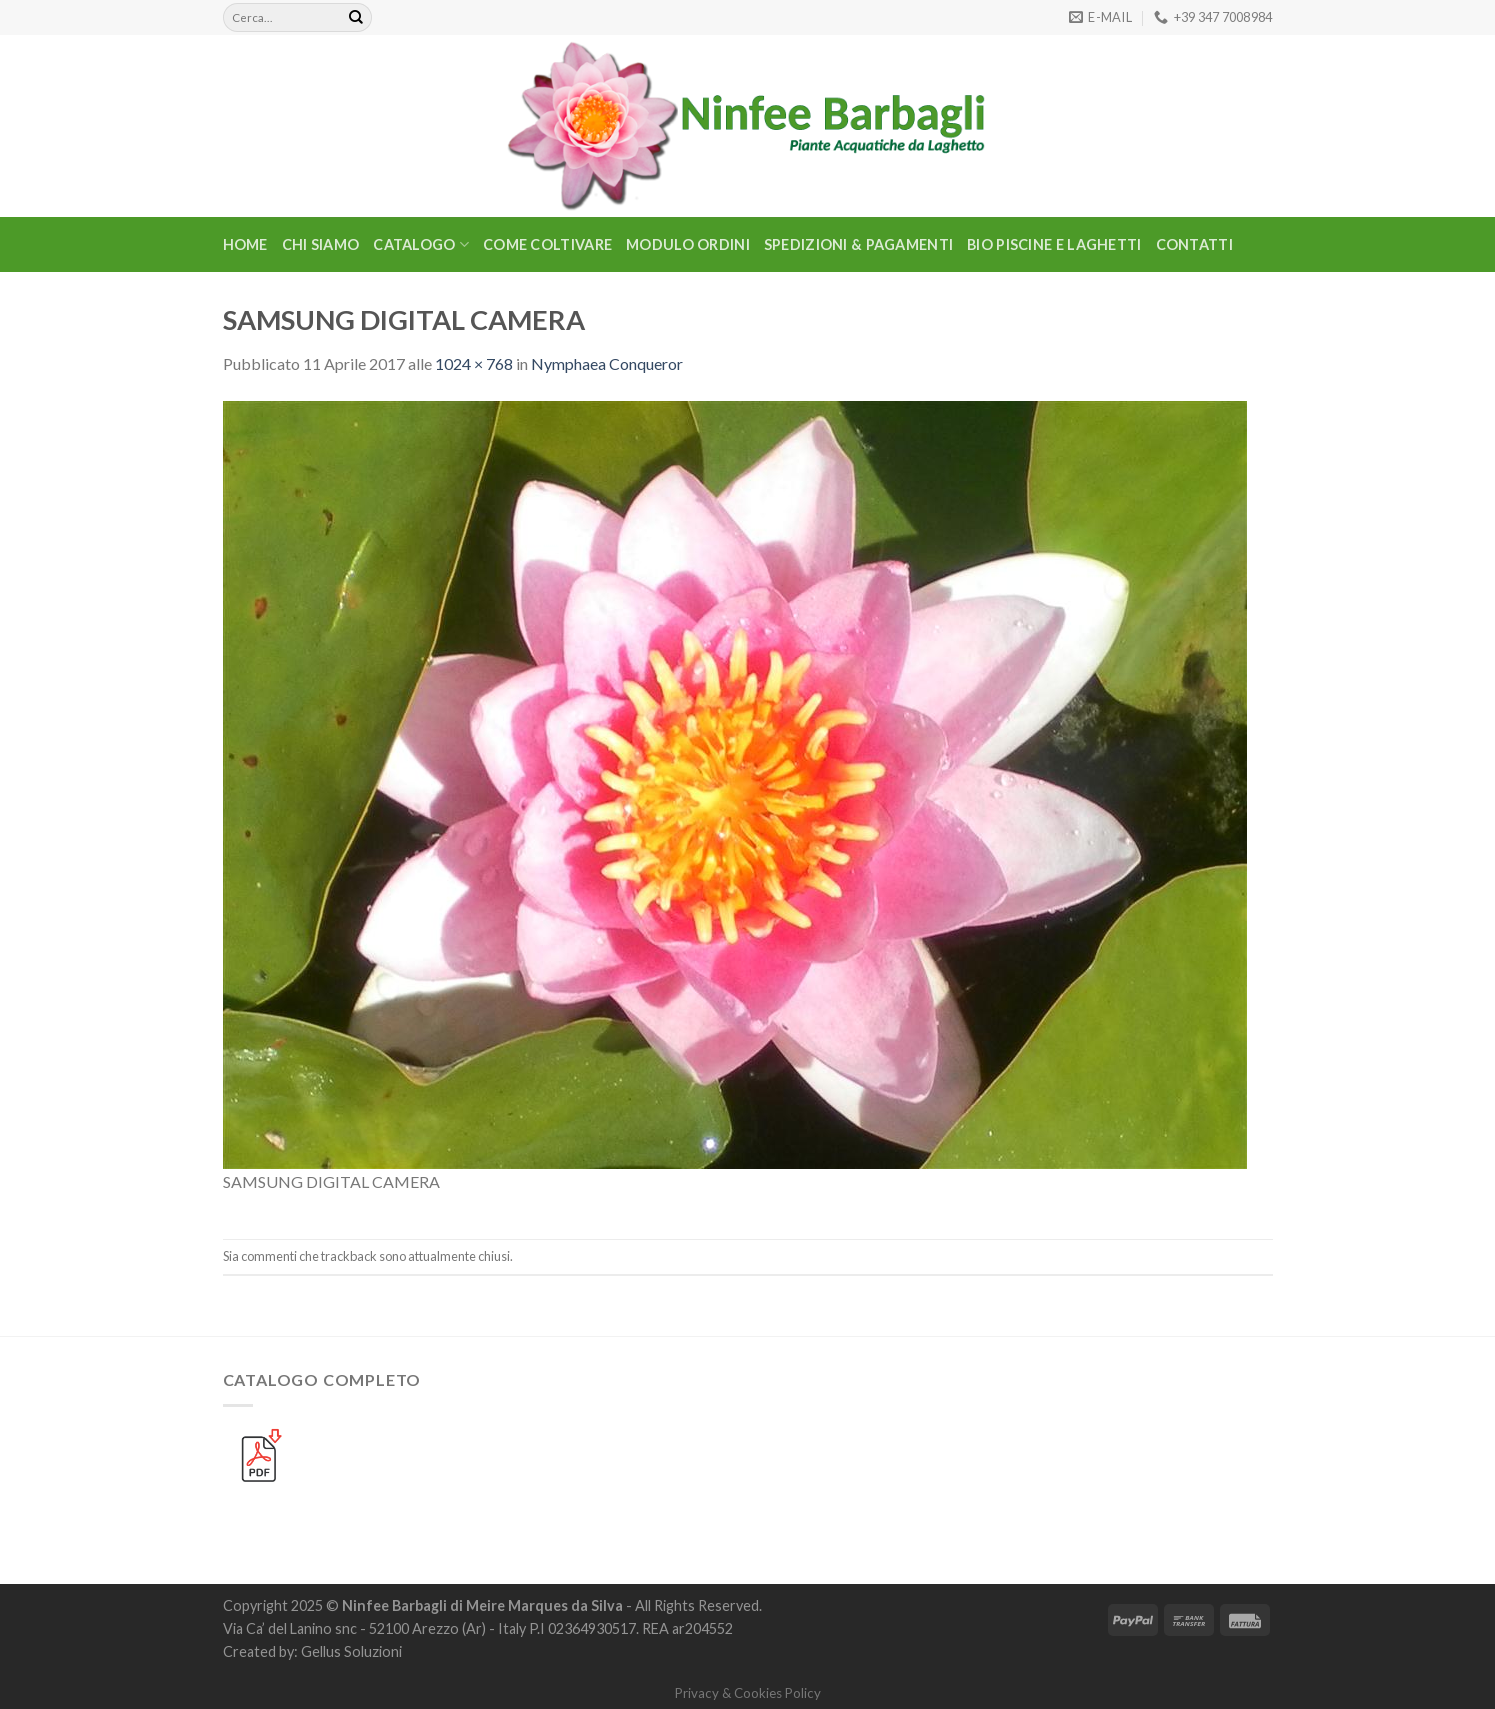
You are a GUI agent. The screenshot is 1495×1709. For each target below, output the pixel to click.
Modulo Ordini (688, 244)
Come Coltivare (547, 244)
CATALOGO (421, 244)
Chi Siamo (321, 244)
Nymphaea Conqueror (607, 363)
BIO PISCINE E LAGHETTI (1054, 244)
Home (245, 244)
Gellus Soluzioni (351, 1651)
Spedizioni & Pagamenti (858, 244)
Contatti (1194, 244)
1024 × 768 (474, 363)
